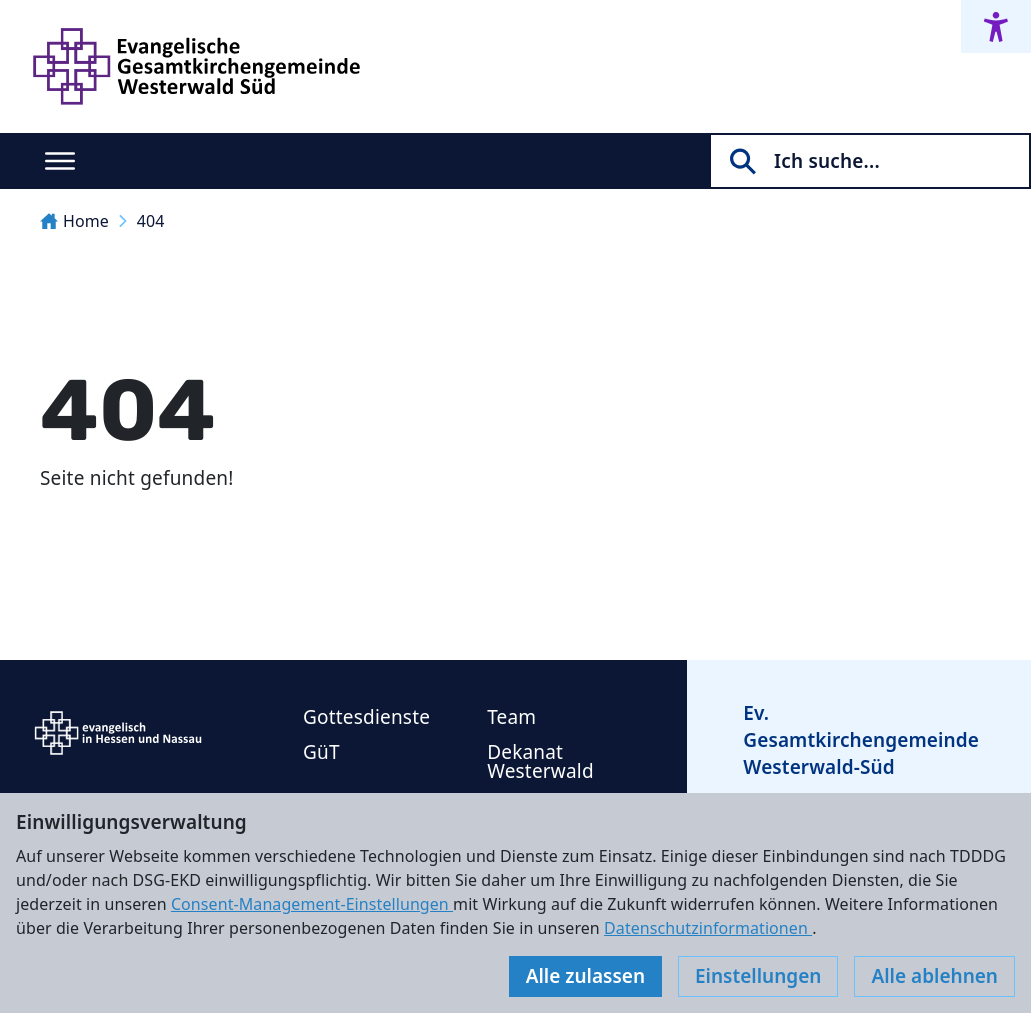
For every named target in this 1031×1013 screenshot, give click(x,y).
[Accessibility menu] (996, 26)
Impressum (83, 953)
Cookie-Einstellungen (365, 953)
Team (511, 717)
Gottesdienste (366, 717)
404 (151, 221)
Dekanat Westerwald (540, 761)
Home (74, 221)
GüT (321, 752)
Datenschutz (205, 953)
